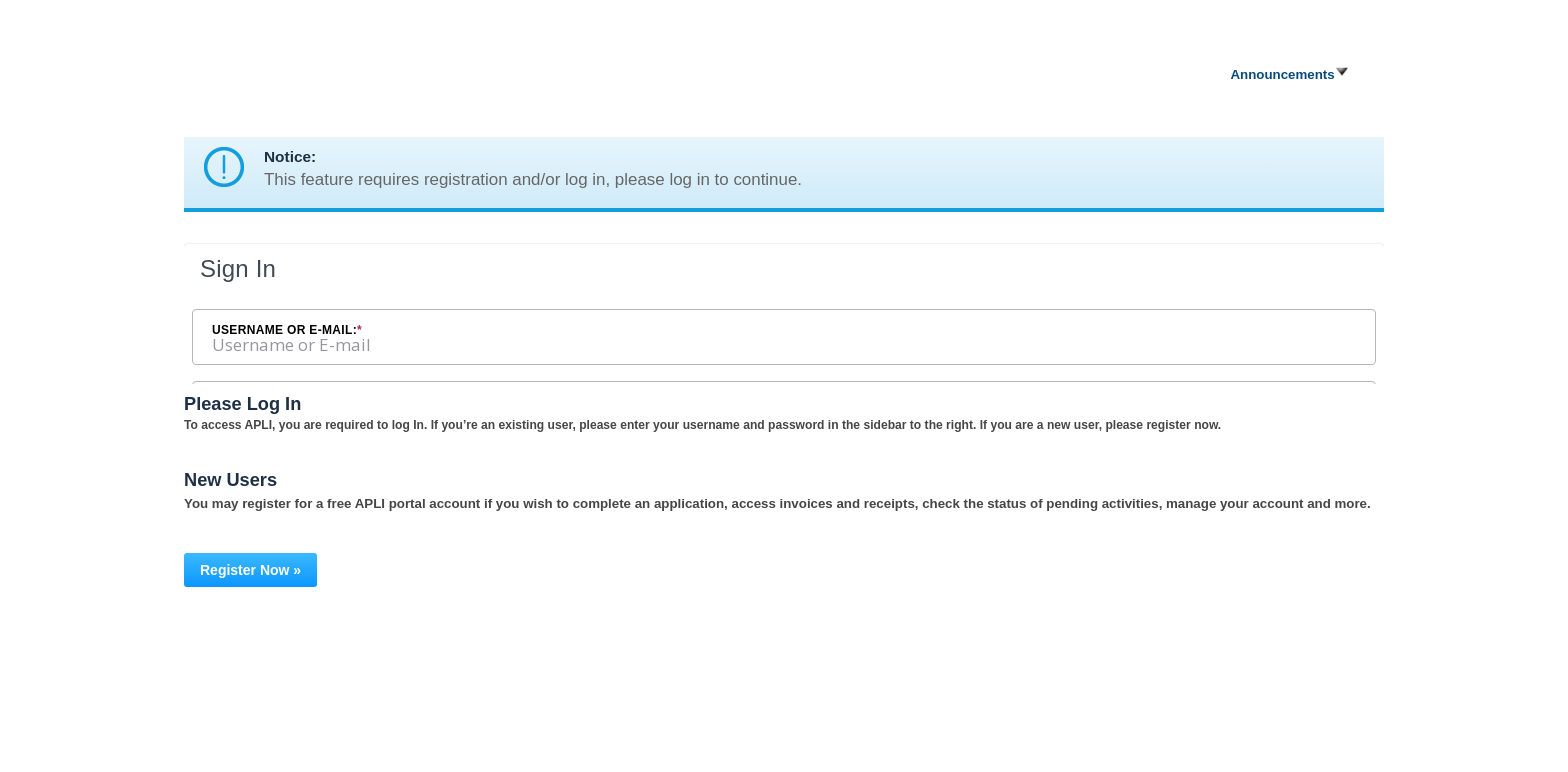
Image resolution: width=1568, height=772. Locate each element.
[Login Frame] (784, 314)
